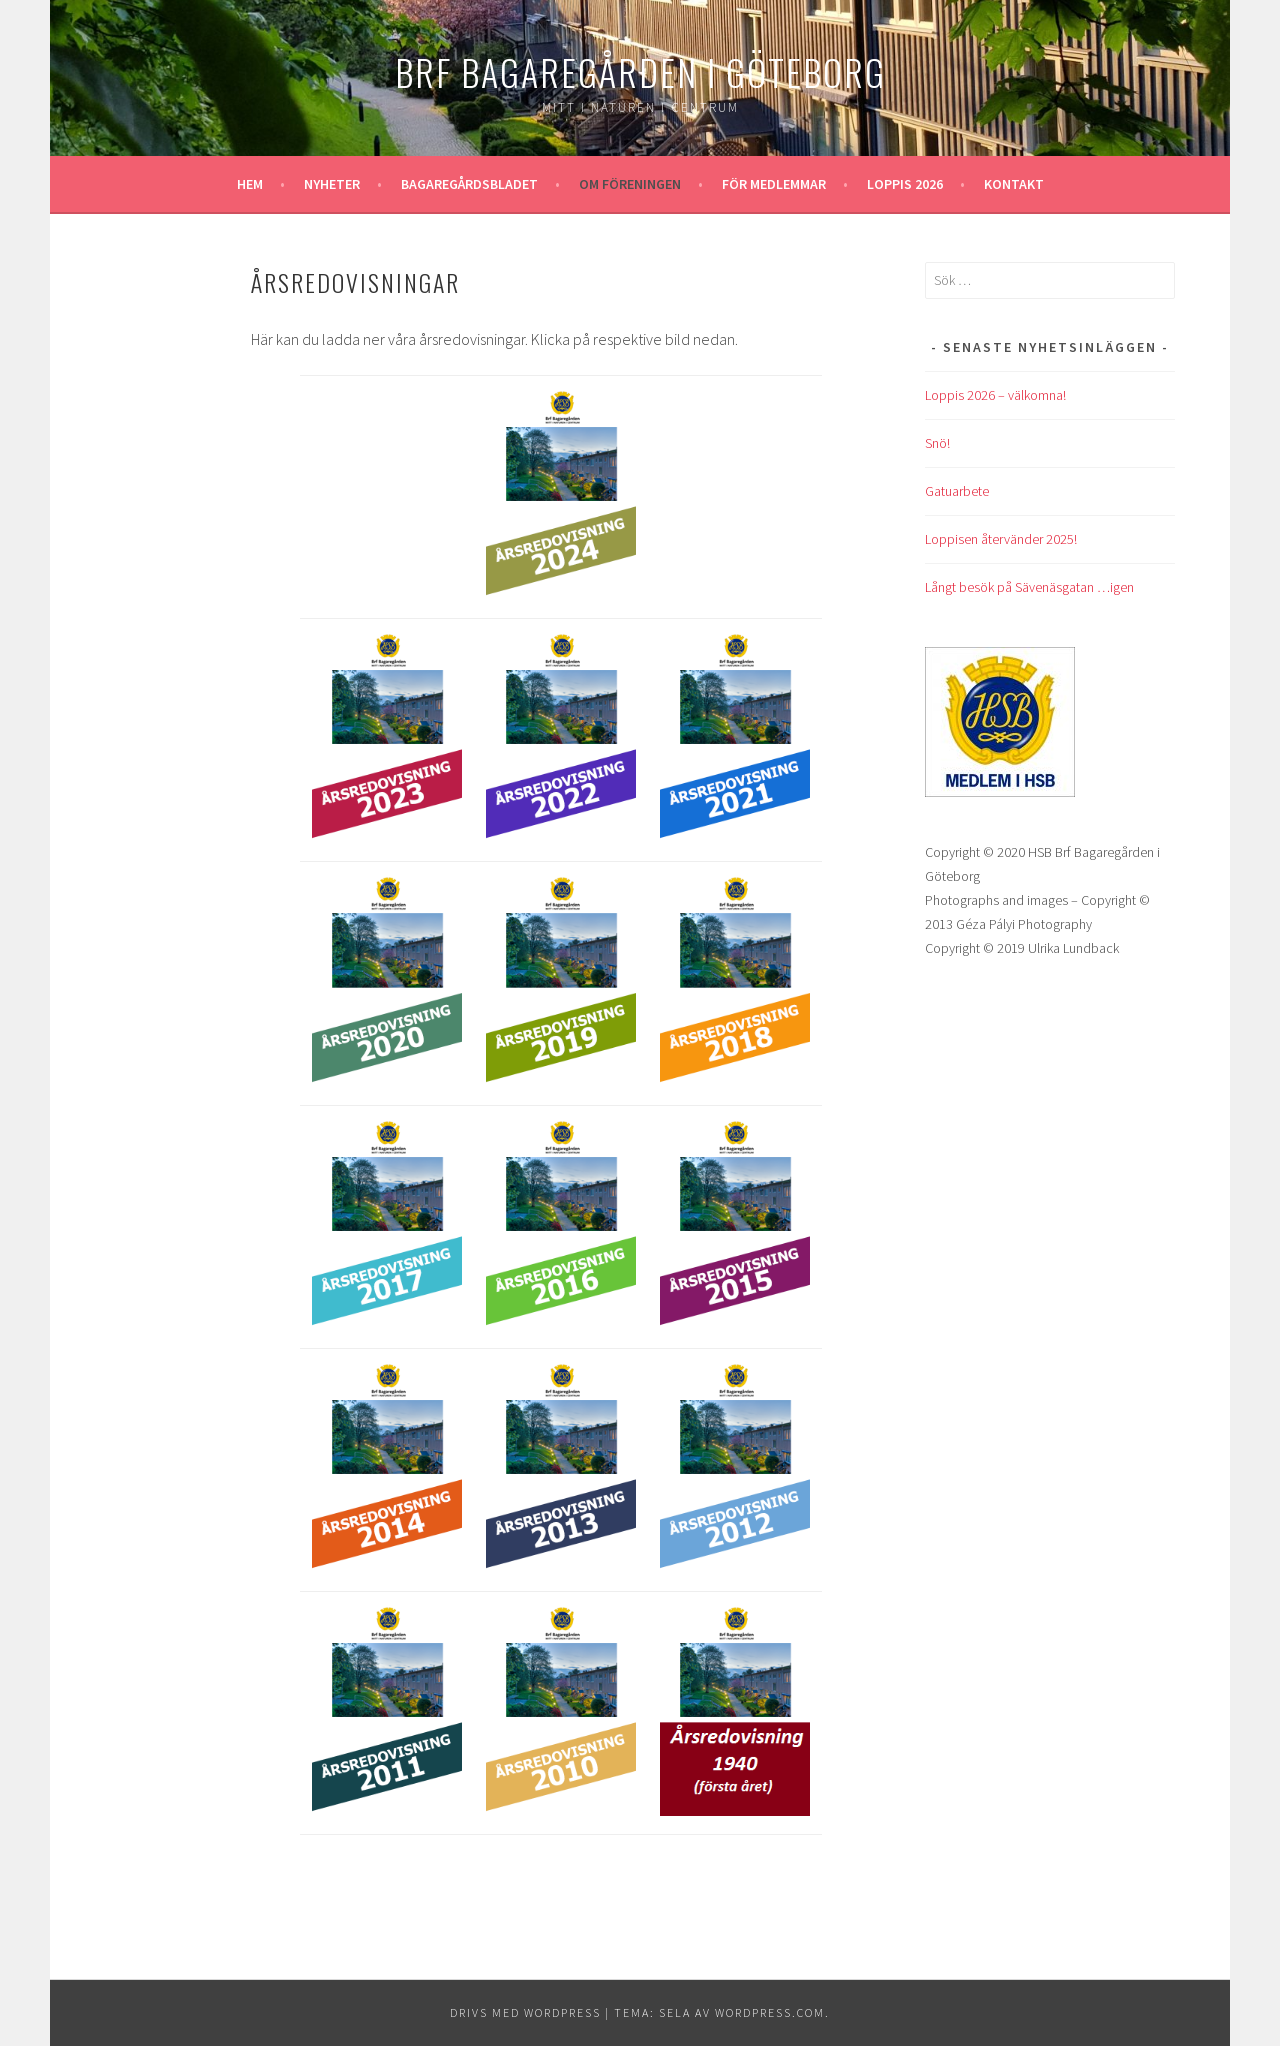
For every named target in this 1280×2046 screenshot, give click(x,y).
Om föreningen (630, 184)
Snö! (937, 443)
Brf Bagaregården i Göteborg (640, 71)
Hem (250, 184)
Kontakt (1014, 184)
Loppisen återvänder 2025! (1001, 539)
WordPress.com (770, 2012)
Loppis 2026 (905, 184)
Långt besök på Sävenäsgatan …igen (1029, 587)
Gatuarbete (957, 491)
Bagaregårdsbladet (469, 184)
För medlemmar (774, 184)
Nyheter (332, 184)
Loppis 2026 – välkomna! (995, 395)
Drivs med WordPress (525, 2012)
